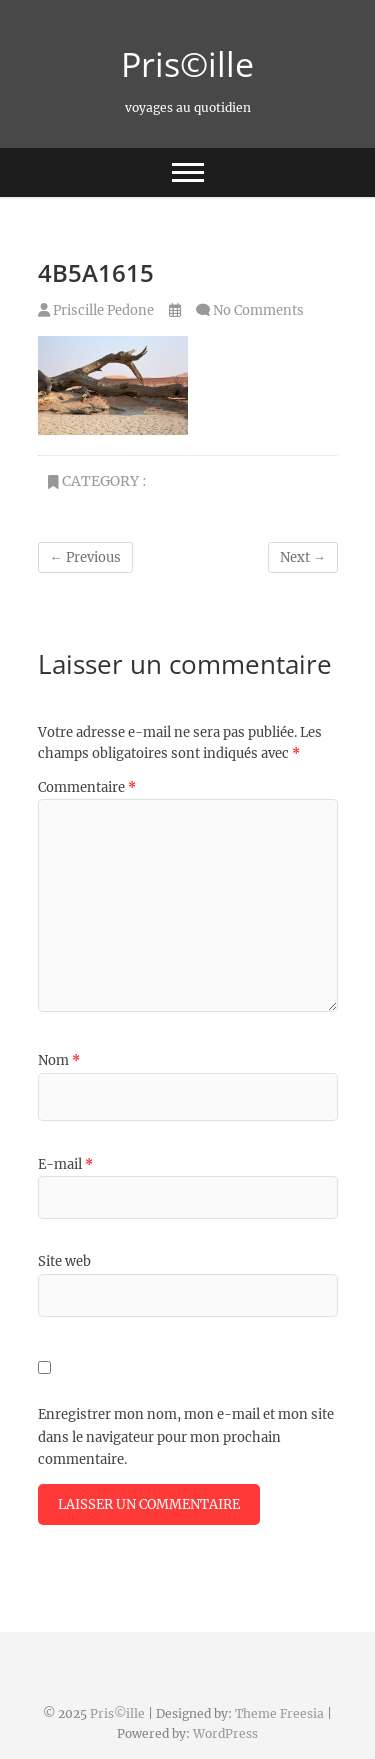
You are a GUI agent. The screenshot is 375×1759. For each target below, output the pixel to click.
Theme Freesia (279, 1713)
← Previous (85, 557)
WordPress (225, 1733)
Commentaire (87, 787)
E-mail (65, 1164)
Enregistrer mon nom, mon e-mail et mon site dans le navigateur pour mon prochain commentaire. (186, 1437)
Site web (64, 1261)
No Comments (258, 310)
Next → (303, 557)
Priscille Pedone (96, 310)
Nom (59, 1060)
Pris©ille (187, 64)
